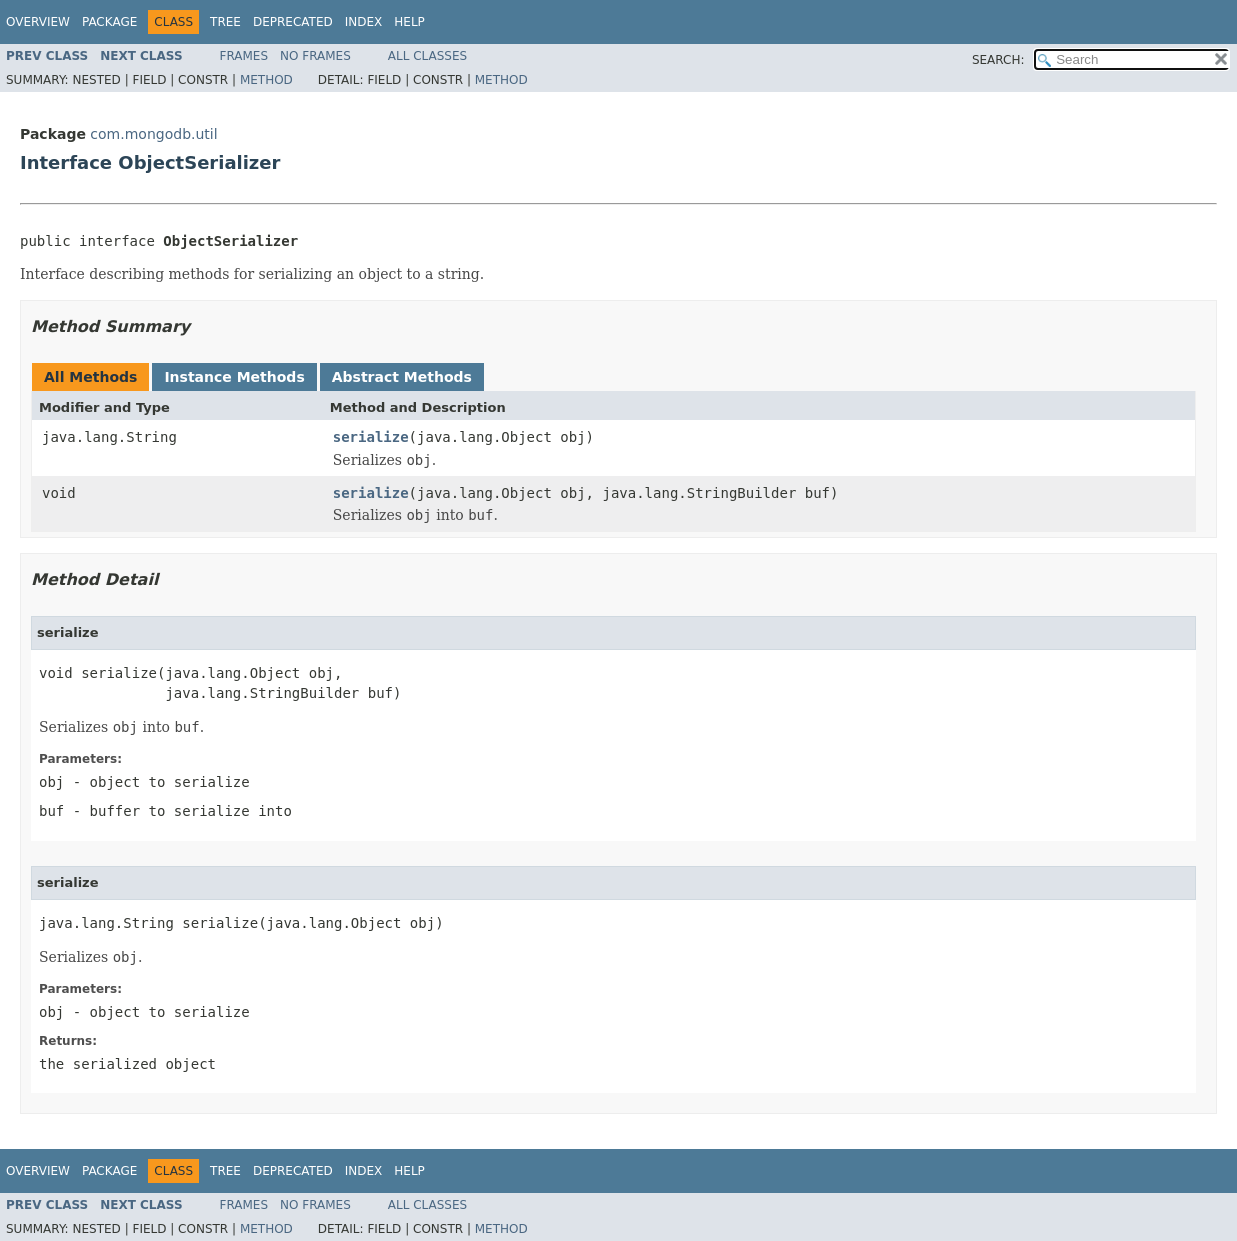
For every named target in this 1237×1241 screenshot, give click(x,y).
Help (409, 22)
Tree (225, 22)
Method (266, 80)
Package (109, 22)
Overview (38, 22)
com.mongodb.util (153, 134)
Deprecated (293, 22)
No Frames (315, 56)
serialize (371, 437)
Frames (244, 56)
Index (364, 22)
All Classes (427, 56)
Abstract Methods (402, 377)
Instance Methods (234, 377)
